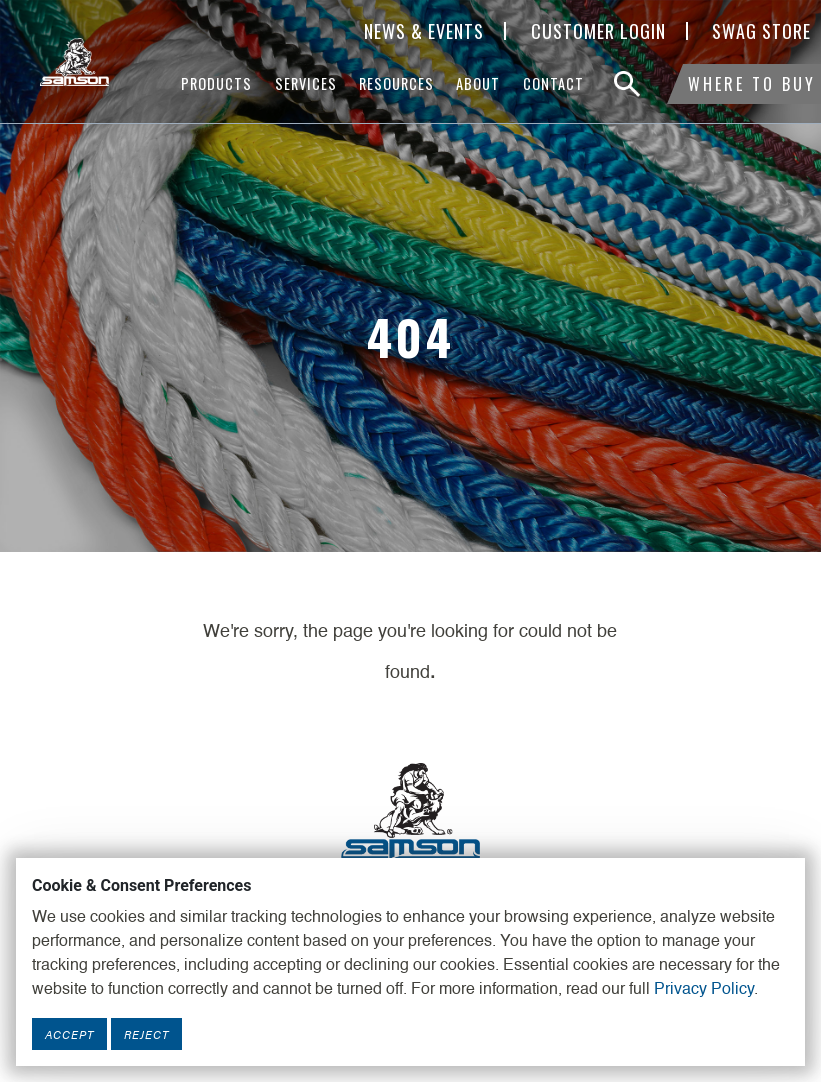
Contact (553, 83)
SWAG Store (761, 31)
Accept (69, 1034)
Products (216, 83)
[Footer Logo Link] (411, 810)
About (478, 83)
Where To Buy (752, 84)
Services (306, 83)
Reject (146, 1034)
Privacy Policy (704, 990)
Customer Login (598, 31)
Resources (396, 83)
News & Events (424, 31)
